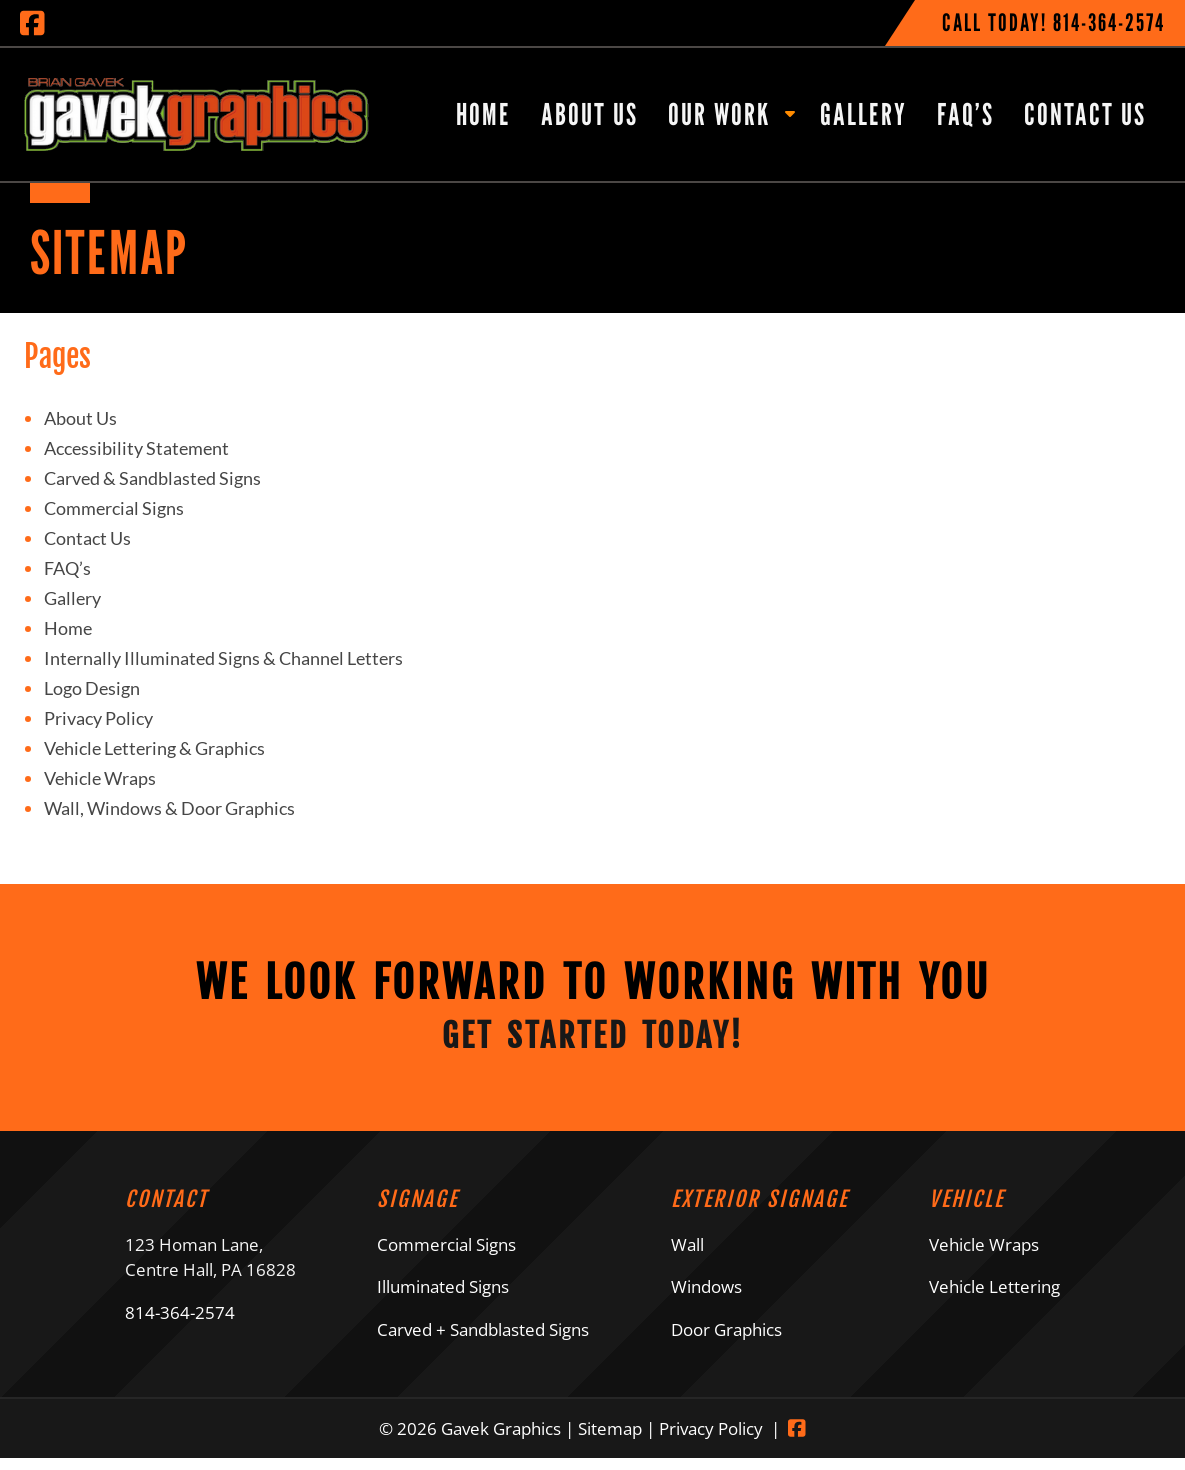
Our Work (719, 114)
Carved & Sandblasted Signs (152, 478)
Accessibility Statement (136, 448)
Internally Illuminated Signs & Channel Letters (223, 658)
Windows (706, 1298)
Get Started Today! (592, 1043)
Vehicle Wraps (100, 778)
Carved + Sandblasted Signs (483, 1341)
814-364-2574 (180, 1324)
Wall (687, 1256)
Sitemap (610, 1440)
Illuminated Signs (443, 1298)
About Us (589, 114)
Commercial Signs (114, 508)
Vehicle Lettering (994, 1298)
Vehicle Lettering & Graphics (154, 748)
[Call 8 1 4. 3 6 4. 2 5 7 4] (1109, 22)
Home (483, 114)
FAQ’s (965, 114)
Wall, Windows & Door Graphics (169, 808)
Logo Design (92, 688)
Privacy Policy (98, 718)
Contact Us (1085, 114)
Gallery (863, 114)
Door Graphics (726, 1341)
